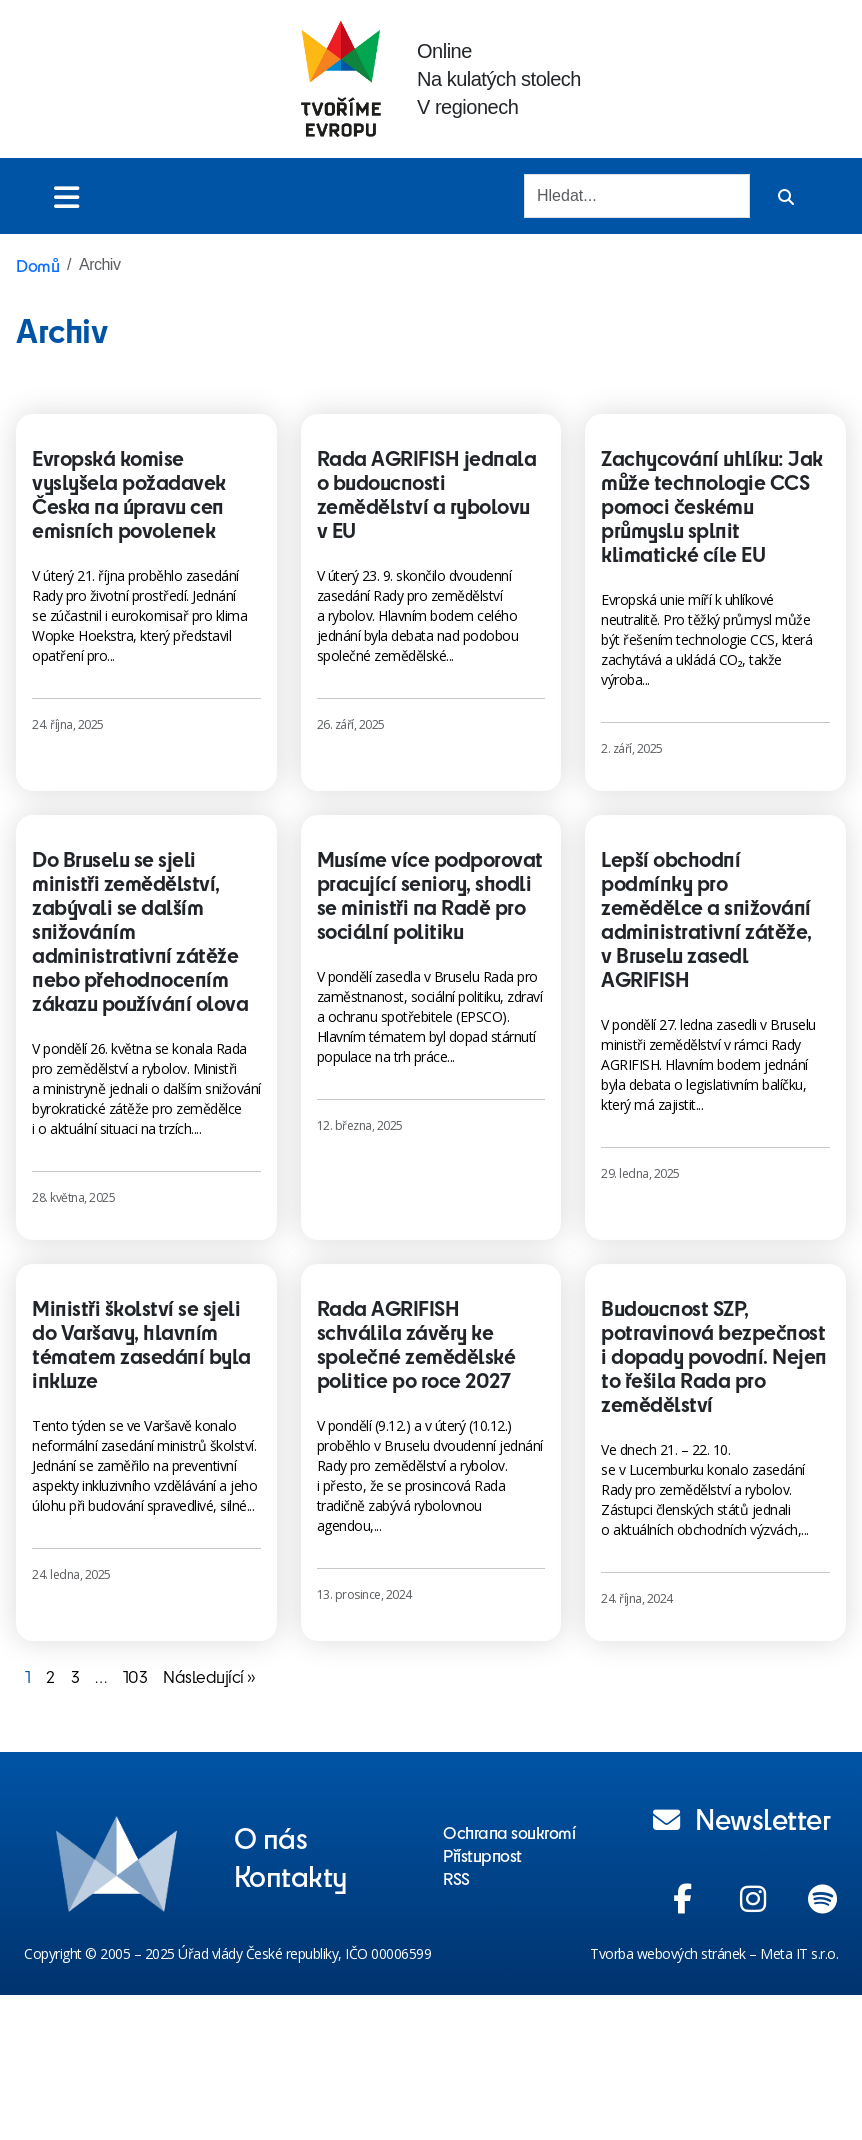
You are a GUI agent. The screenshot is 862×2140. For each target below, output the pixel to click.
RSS (456, 1878)
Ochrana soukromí (509, 1832)
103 (135, 1676)
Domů (37, 265)
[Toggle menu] (66, 196)
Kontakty (291, 1875)
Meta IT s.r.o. (799, 1953)
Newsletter (742, 1818)
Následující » (209, 1676)
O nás (271, 1837)
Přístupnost (482, 1855)
